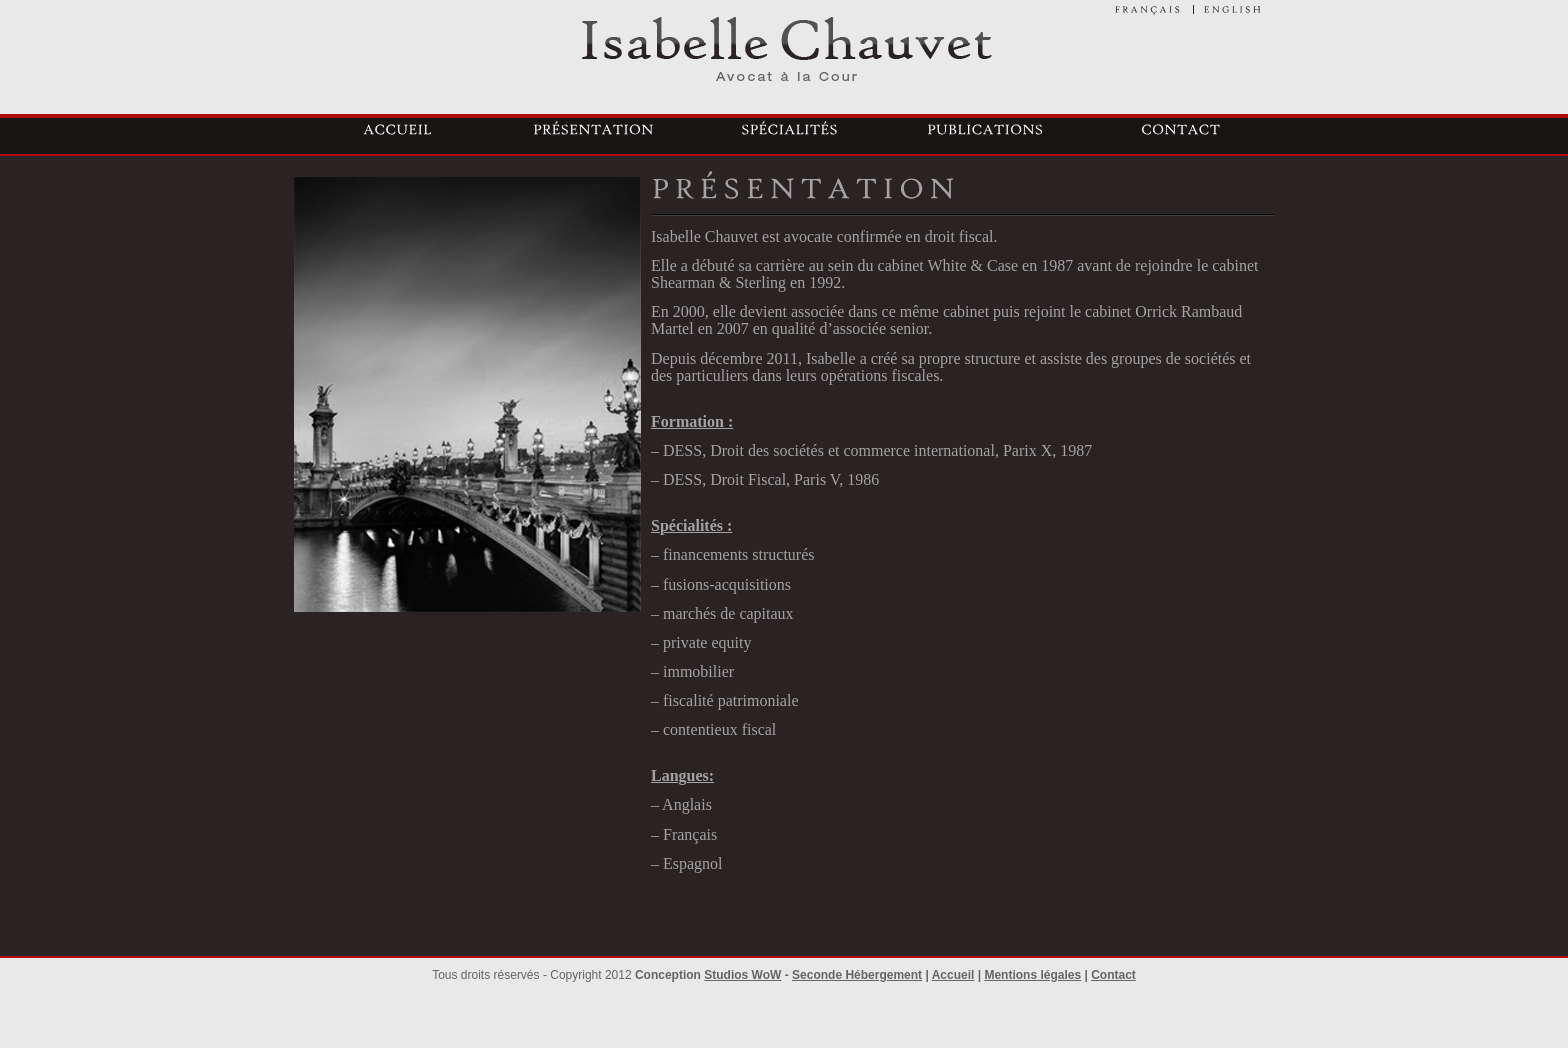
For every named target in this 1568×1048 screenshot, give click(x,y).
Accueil (953, 975)
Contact (1113, 975)
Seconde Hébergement (857, 975)
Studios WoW (742, 975)
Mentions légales (1032, 975)
